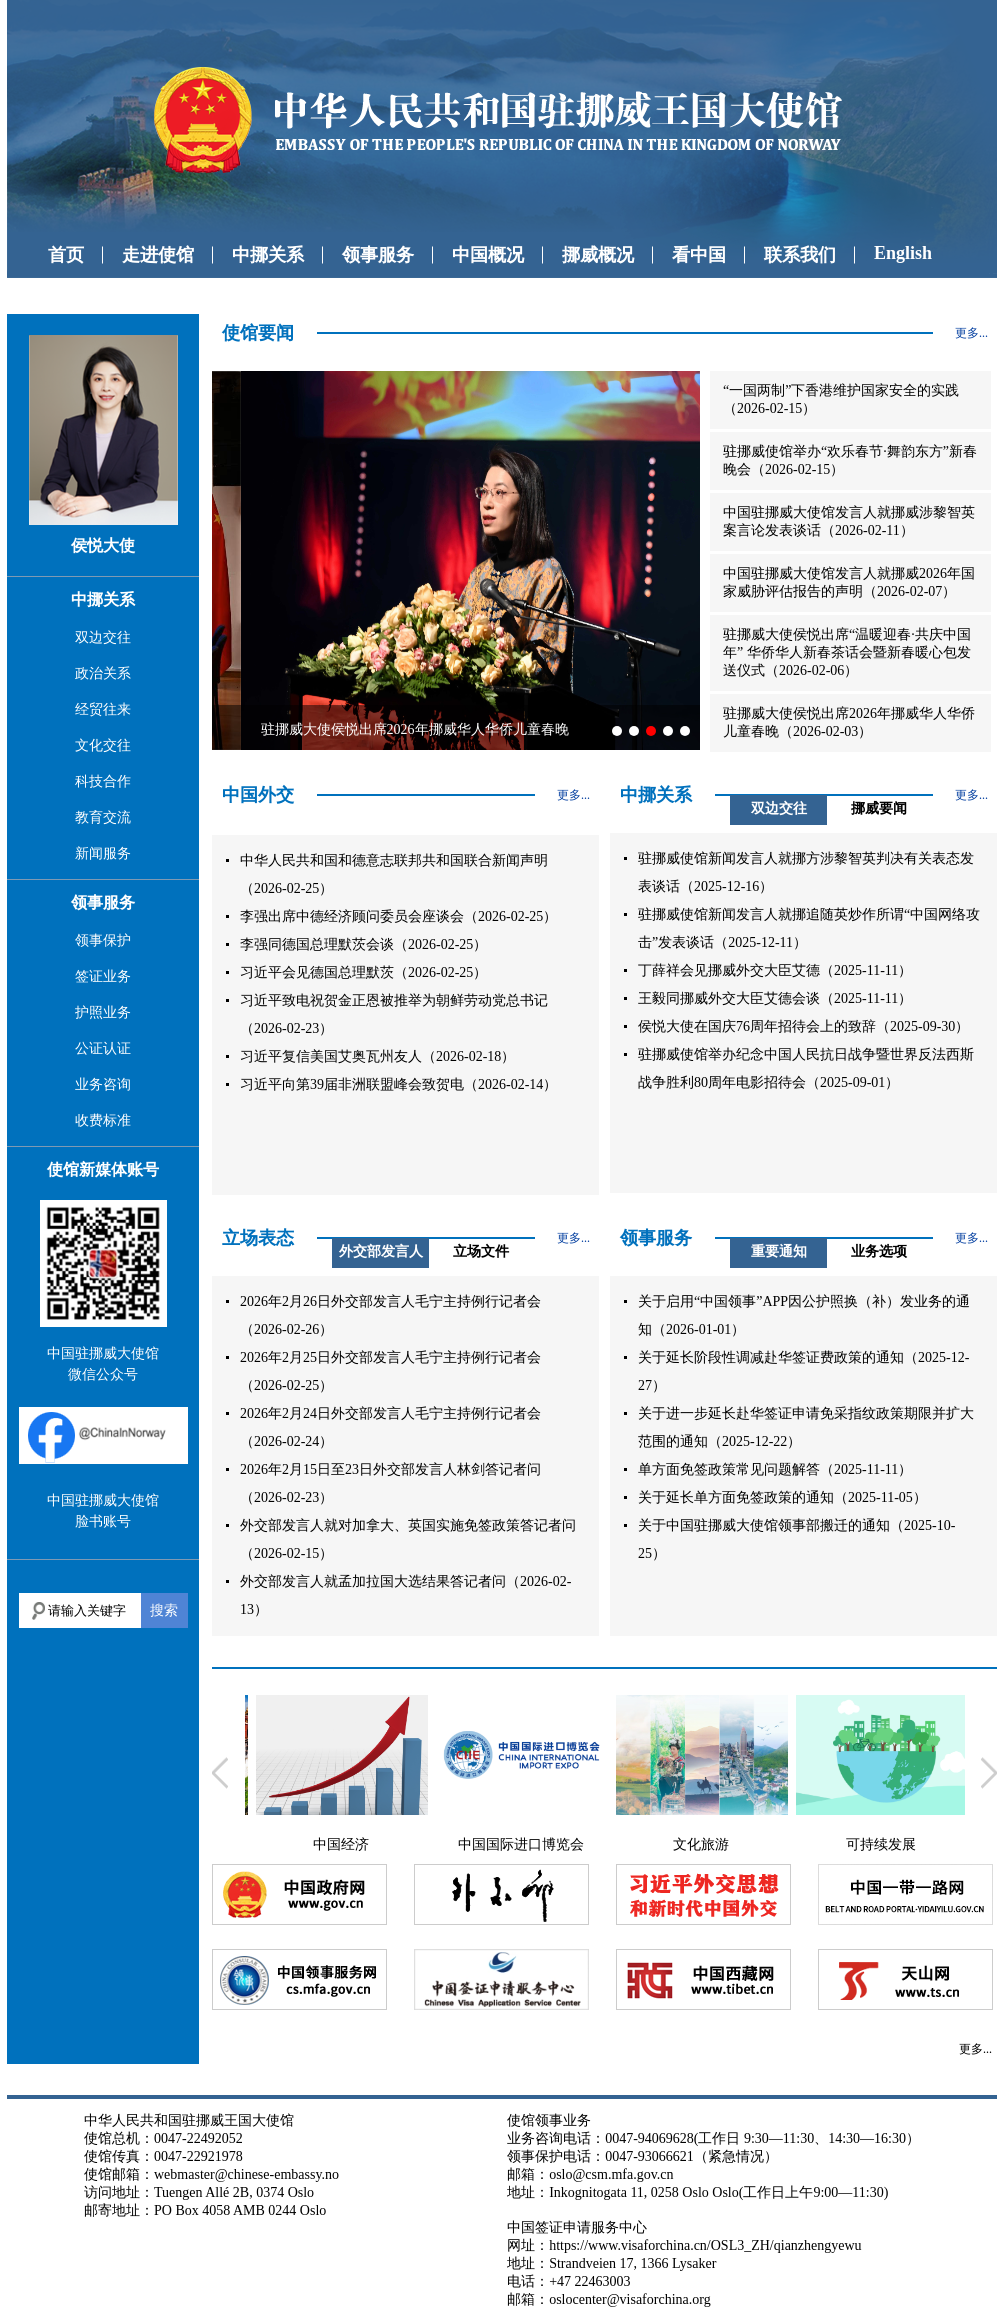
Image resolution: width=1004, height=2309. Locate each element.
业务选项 (879, 1251)
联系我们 (800, 255)
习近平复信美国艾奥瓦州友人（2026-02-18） (377, 1056)
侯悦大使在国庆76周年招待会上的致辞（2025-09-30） (803, 1026)
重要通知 (779, 1251)
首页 (66, 255)
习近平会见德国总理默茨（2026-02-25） (363, 972)
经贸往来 (103, 709)
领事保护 (103, 940)
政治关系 (103, 673)
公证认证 (103, 1048)
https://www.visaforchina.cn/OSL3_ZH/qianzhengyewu (705, 2245)
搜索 (164, 1610)
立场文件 (481, 1251)
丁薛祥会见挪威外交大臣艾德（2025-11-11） (775, 970)
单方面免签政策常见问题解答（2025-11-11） (775, 1469)
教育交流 (103, 817)
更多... (971, 333)
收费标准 (103, 1120)
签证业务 (103, 976)
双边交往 (103, 637)
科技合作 (103, 781)
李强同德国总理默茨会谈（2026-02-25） (363, 944)
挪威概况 (598, 255)
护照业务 (103, 1012)
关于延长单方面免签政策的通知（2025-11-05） (782, 1497)
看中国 (699, 255)
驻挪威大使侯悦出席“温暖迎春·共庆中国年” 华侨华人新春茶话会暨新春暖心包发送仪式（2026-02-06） (847, 652)
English (903, 253)
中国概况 (488, 255)
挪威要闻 (879, 808)
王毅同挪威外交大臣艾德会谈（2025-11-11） (775, 998)
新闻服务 (103, 853)
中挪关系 (268, 255)
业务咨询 (103, 1084)
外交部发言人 (381, 1251)
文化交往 (103, 745)
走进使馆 (158, 255)
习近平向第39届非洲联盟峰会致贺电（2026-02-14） (398, 1084)
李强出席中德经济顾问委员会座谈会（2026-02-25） (398, 916)
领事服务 (378, 255)
